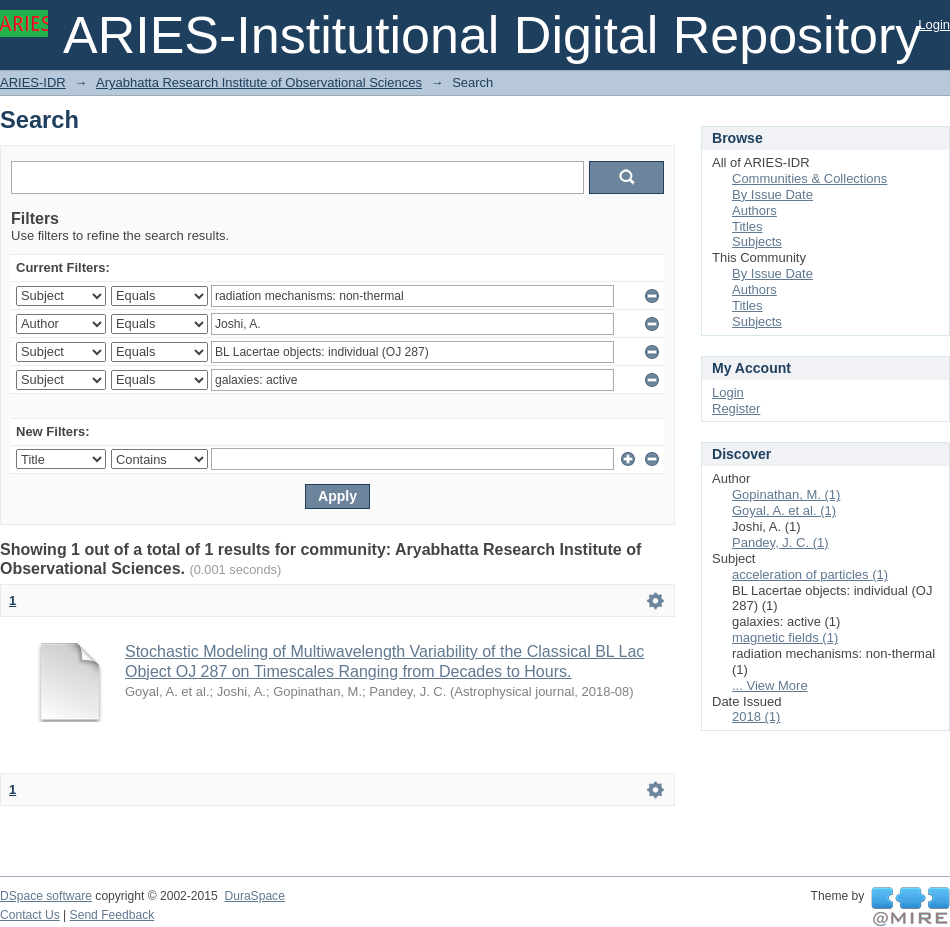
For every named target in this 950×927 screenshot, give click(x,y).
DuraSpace (254, 896)
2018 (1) (756, 716)
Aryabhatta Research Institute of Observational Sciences (259, 82)
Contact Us (30, 915)
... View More (770, 685)
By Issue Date (772, 194)
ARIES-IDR (33, 82)
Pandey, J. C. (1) (780, 542)
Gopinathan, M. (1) (786, 494)
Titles (747, 226)
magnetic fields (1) (785, 637)
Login (934, 24)
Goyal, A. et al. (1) (784, 510)
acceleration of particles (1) (810, 574)
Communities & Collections (809, 178)
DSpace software (46, 896)
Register (736, 408)
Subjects (757, 241)
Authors (754, 210)
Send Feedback (112, 915)
